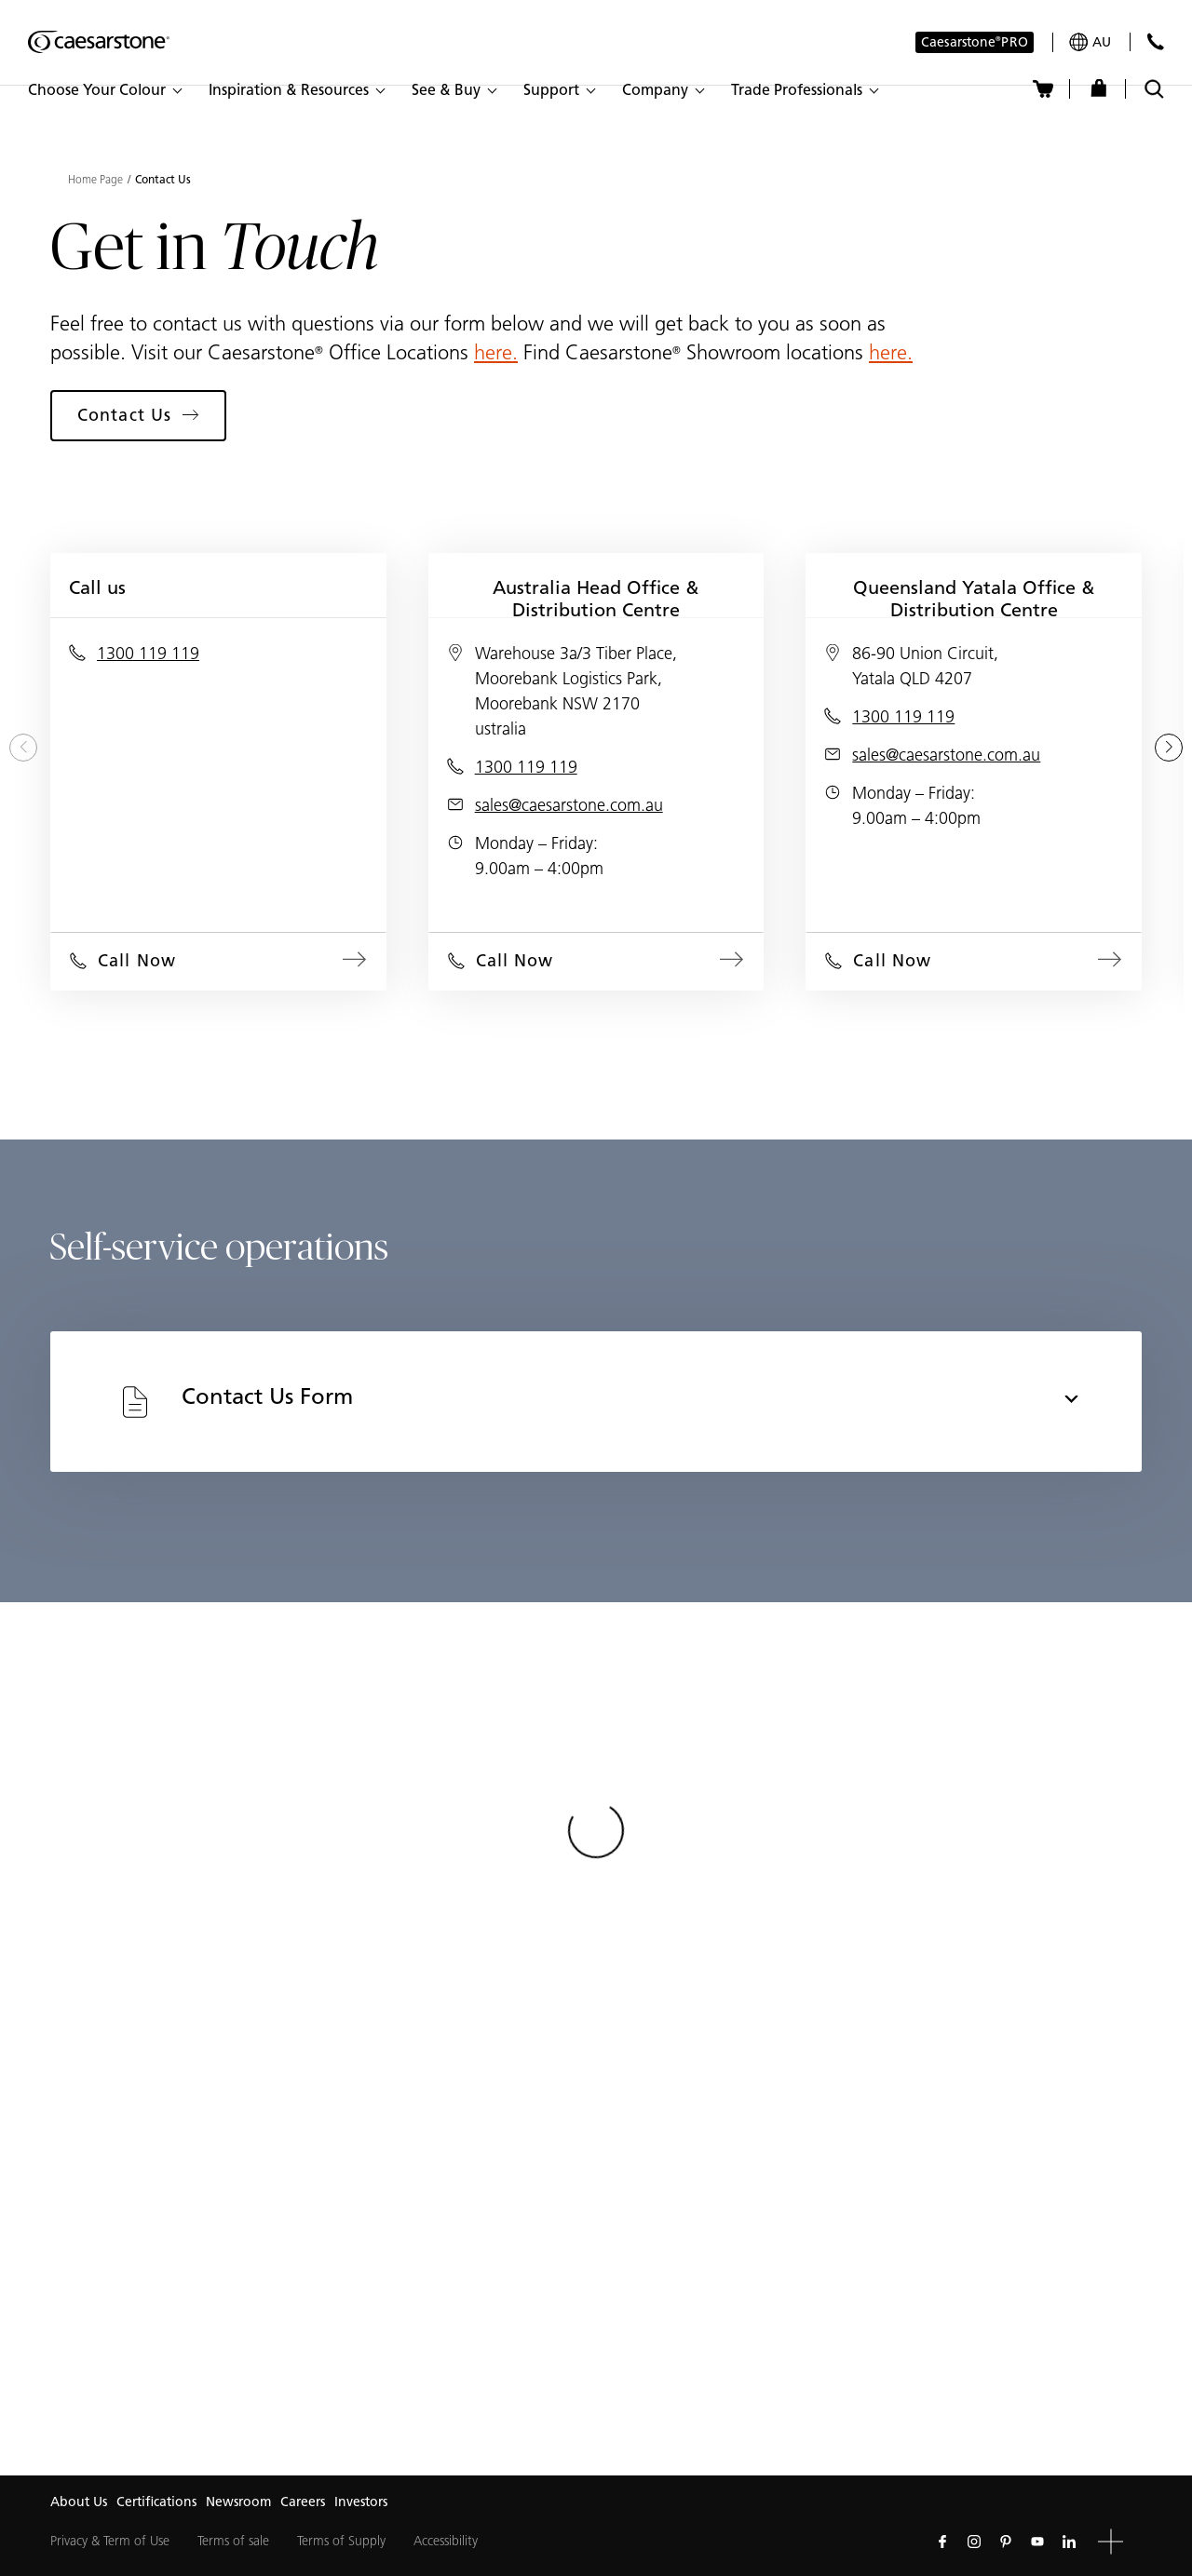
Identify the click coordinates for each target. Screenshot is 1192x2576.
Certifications (156, 2502)
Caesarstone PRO (974, 43)
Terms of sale (233, 2541)
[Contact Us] (1155, 41)
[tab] (596, 1401)
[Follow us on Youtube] (1037, 2541)
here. (496, 352)
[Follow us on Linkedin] (1069, 2541)
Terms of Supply (341, 2541)
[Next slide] (1169, 748)
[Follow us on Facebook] (942, 2541)
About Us (78, 2502)
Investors (360, 2502)
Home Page (95, 179)
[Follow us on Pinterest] (1005, 2541)
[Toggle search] (1154, 89)
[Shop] (1099, 89)
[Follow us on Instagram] (974, 2541)
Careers (302, 2502)
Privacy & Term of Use (109, 2541)
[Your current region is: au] (1090, 42)
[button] (104, 90)
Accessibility (445, 2541)
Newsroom (238, 2502)
